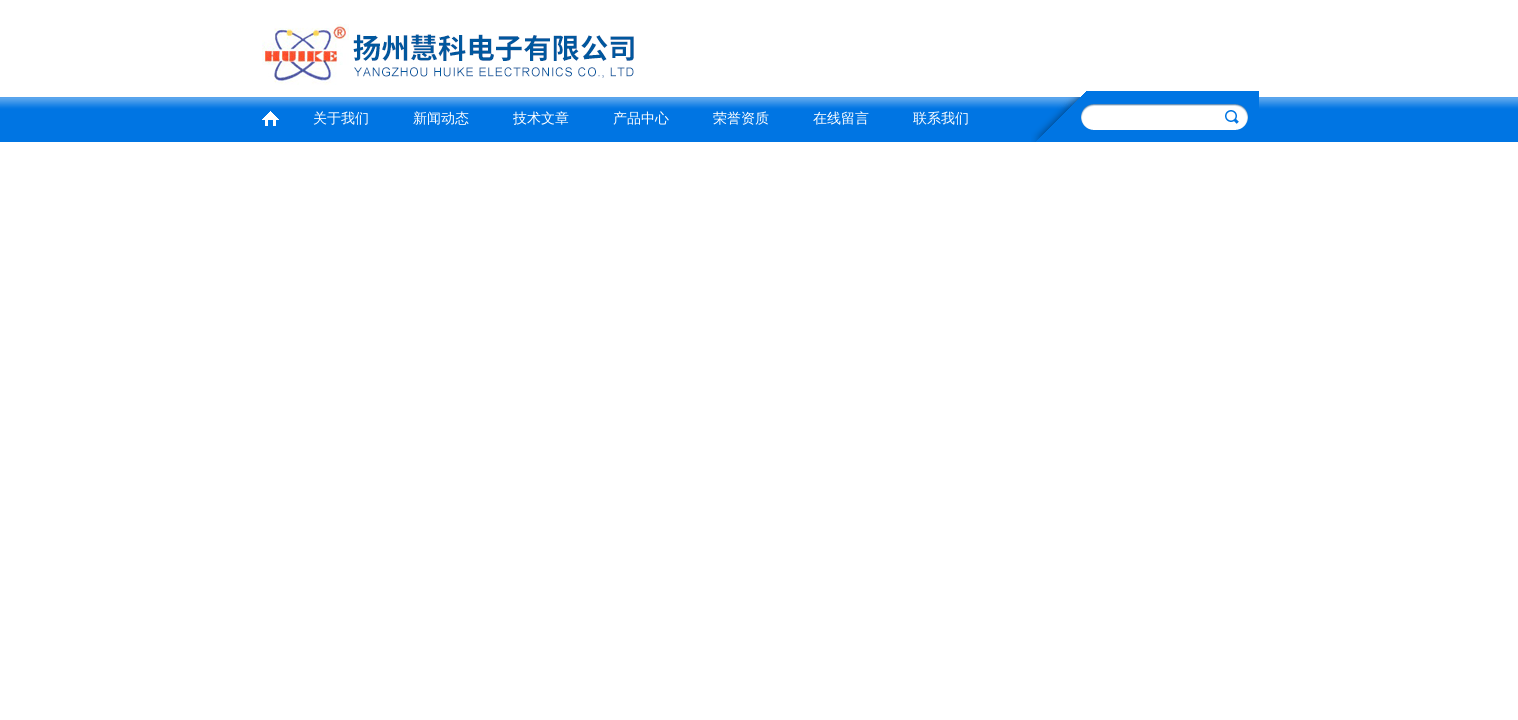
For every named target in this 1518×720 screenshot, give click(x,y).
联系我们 (941, 118)
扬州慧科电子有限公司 (504, 45)
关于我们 (341, 118)
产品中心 (641, 118)
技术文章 (541, 118)
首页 (270, 116)
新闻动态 (441, 118)
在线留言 (841, 118)
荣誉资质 (741, 118)
